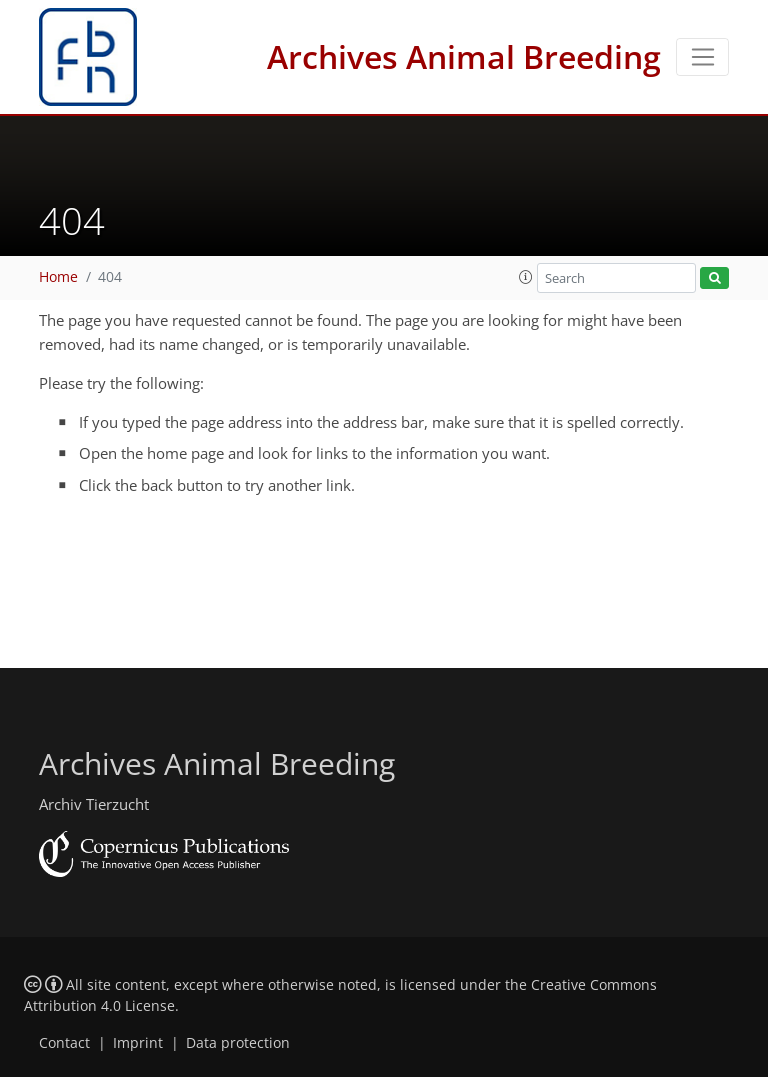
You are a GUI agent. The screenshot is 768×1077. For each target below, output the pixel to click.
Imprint (138, 1043)
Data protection (238, 1043)
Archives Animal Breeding (464, 56)
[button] (526, 277)
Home (58, 277)
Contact (64, 1043)
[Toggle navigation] (702, 57)
